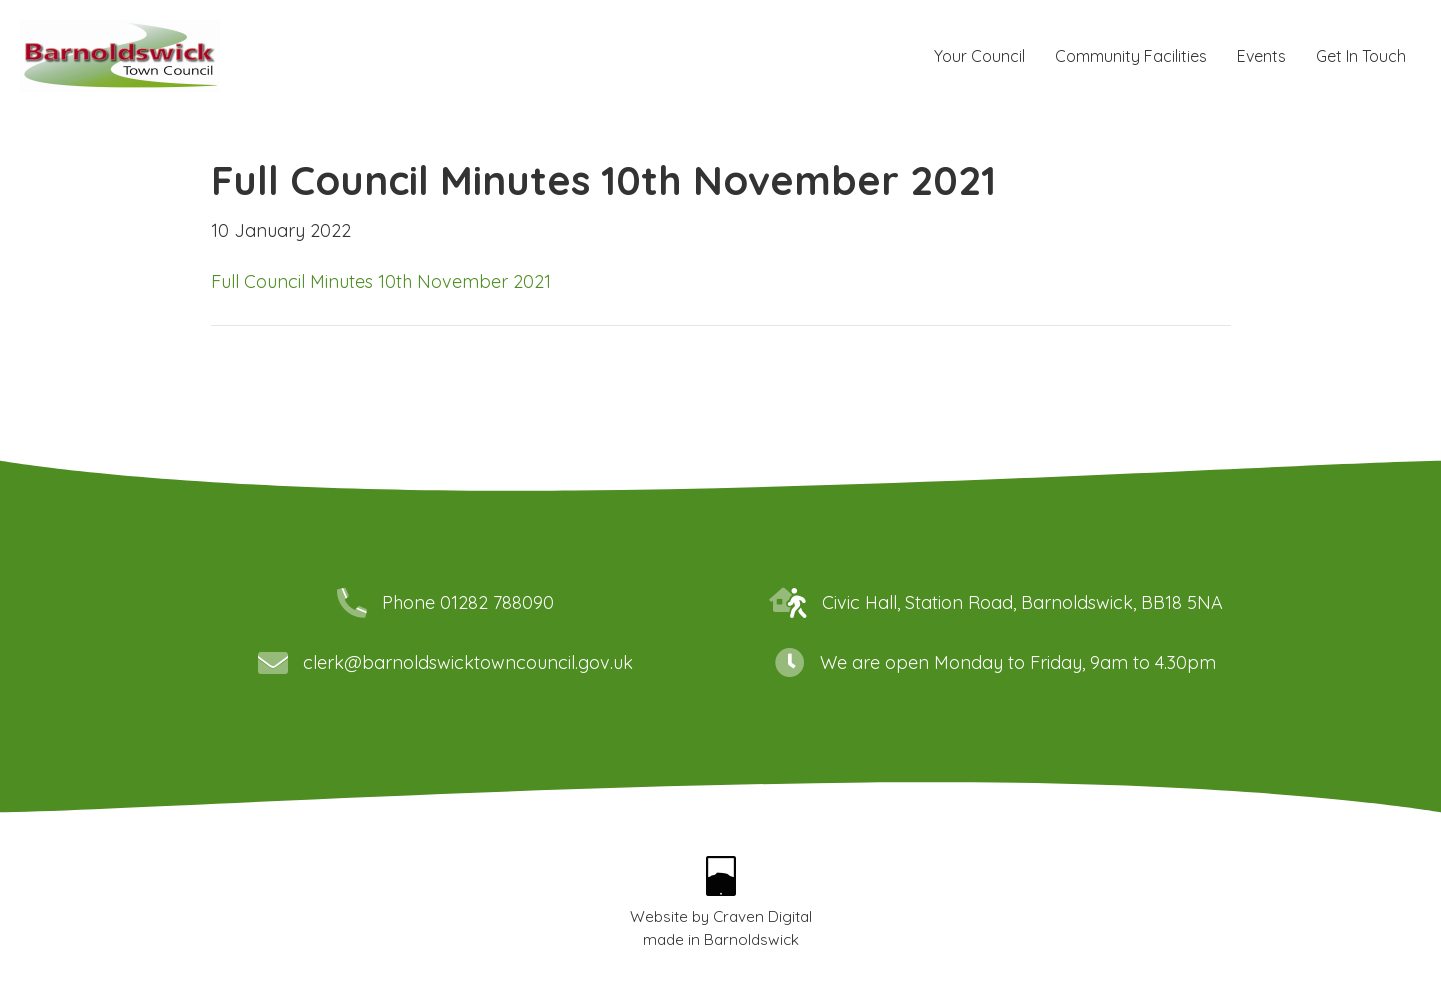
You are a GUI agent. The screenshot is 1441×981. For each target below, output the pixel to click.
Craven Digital (762, 916)
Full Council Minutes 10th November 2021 (381, 281)
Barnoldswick (751, 939)
